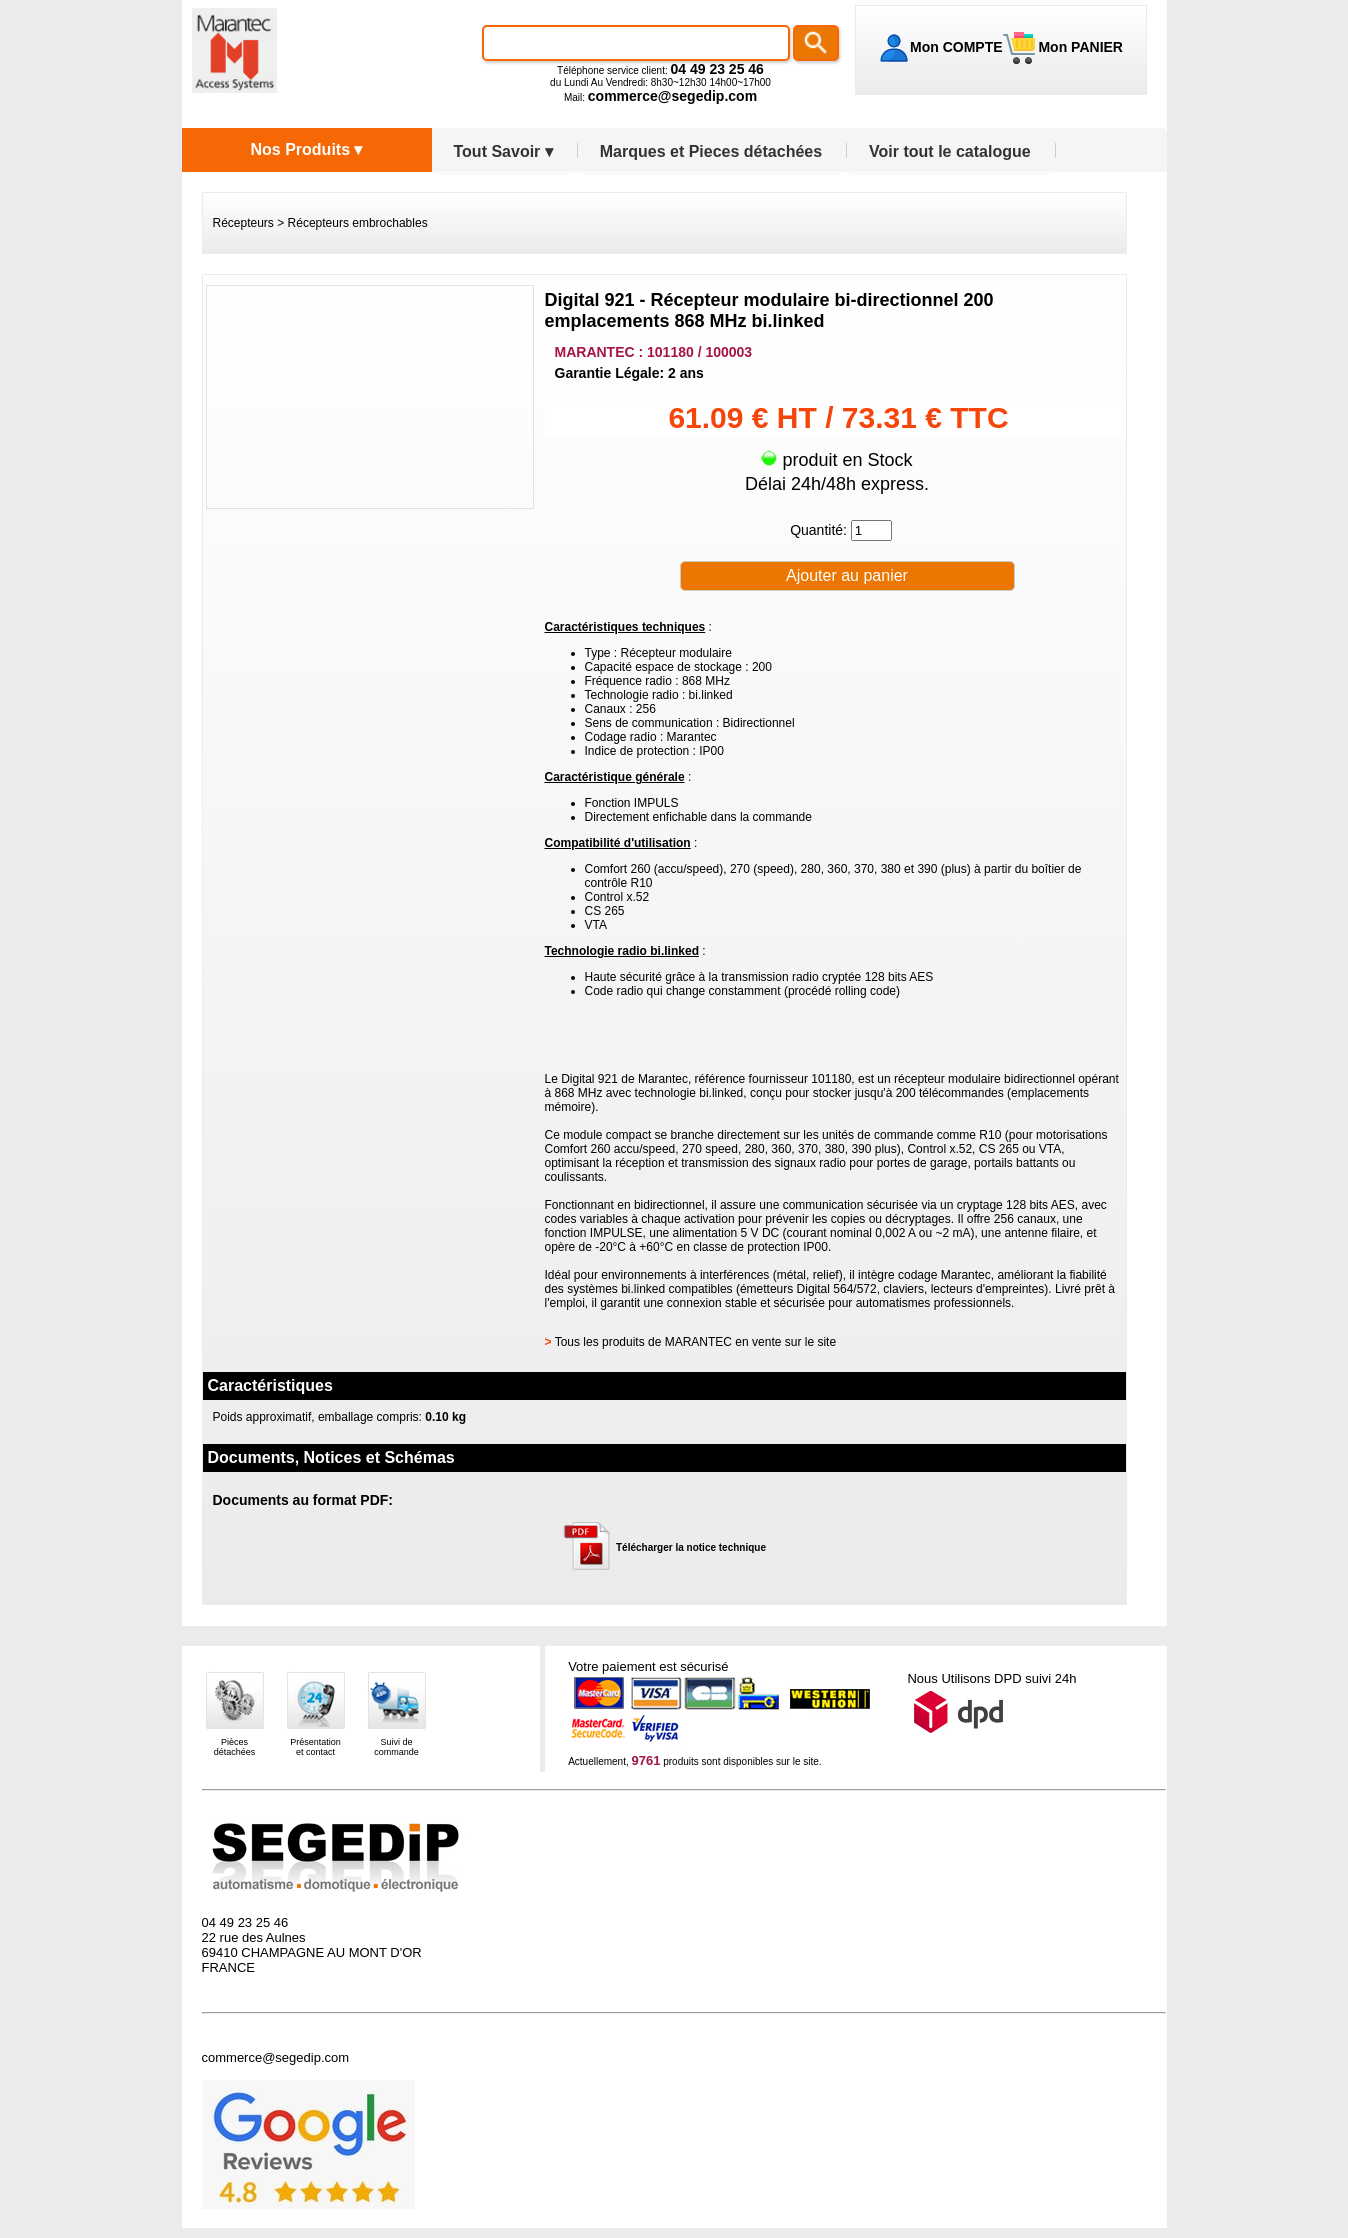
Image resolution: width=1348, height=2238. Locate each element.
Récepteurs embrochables (358, 223)
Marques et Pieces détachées (711, 151)
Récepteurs (243, 223)
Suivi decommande (396, 1747)
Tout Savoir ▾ (503, 151)
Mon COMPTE (956, 47)
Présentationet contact (315, 1747)
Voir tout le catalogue (950, 151)
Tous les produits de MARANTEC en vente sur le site (695, 1342)
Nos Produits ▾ (306, 149)
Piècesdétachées (235, 1747)
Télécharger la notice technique (691, 1547)
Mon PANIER (1079, 47)
